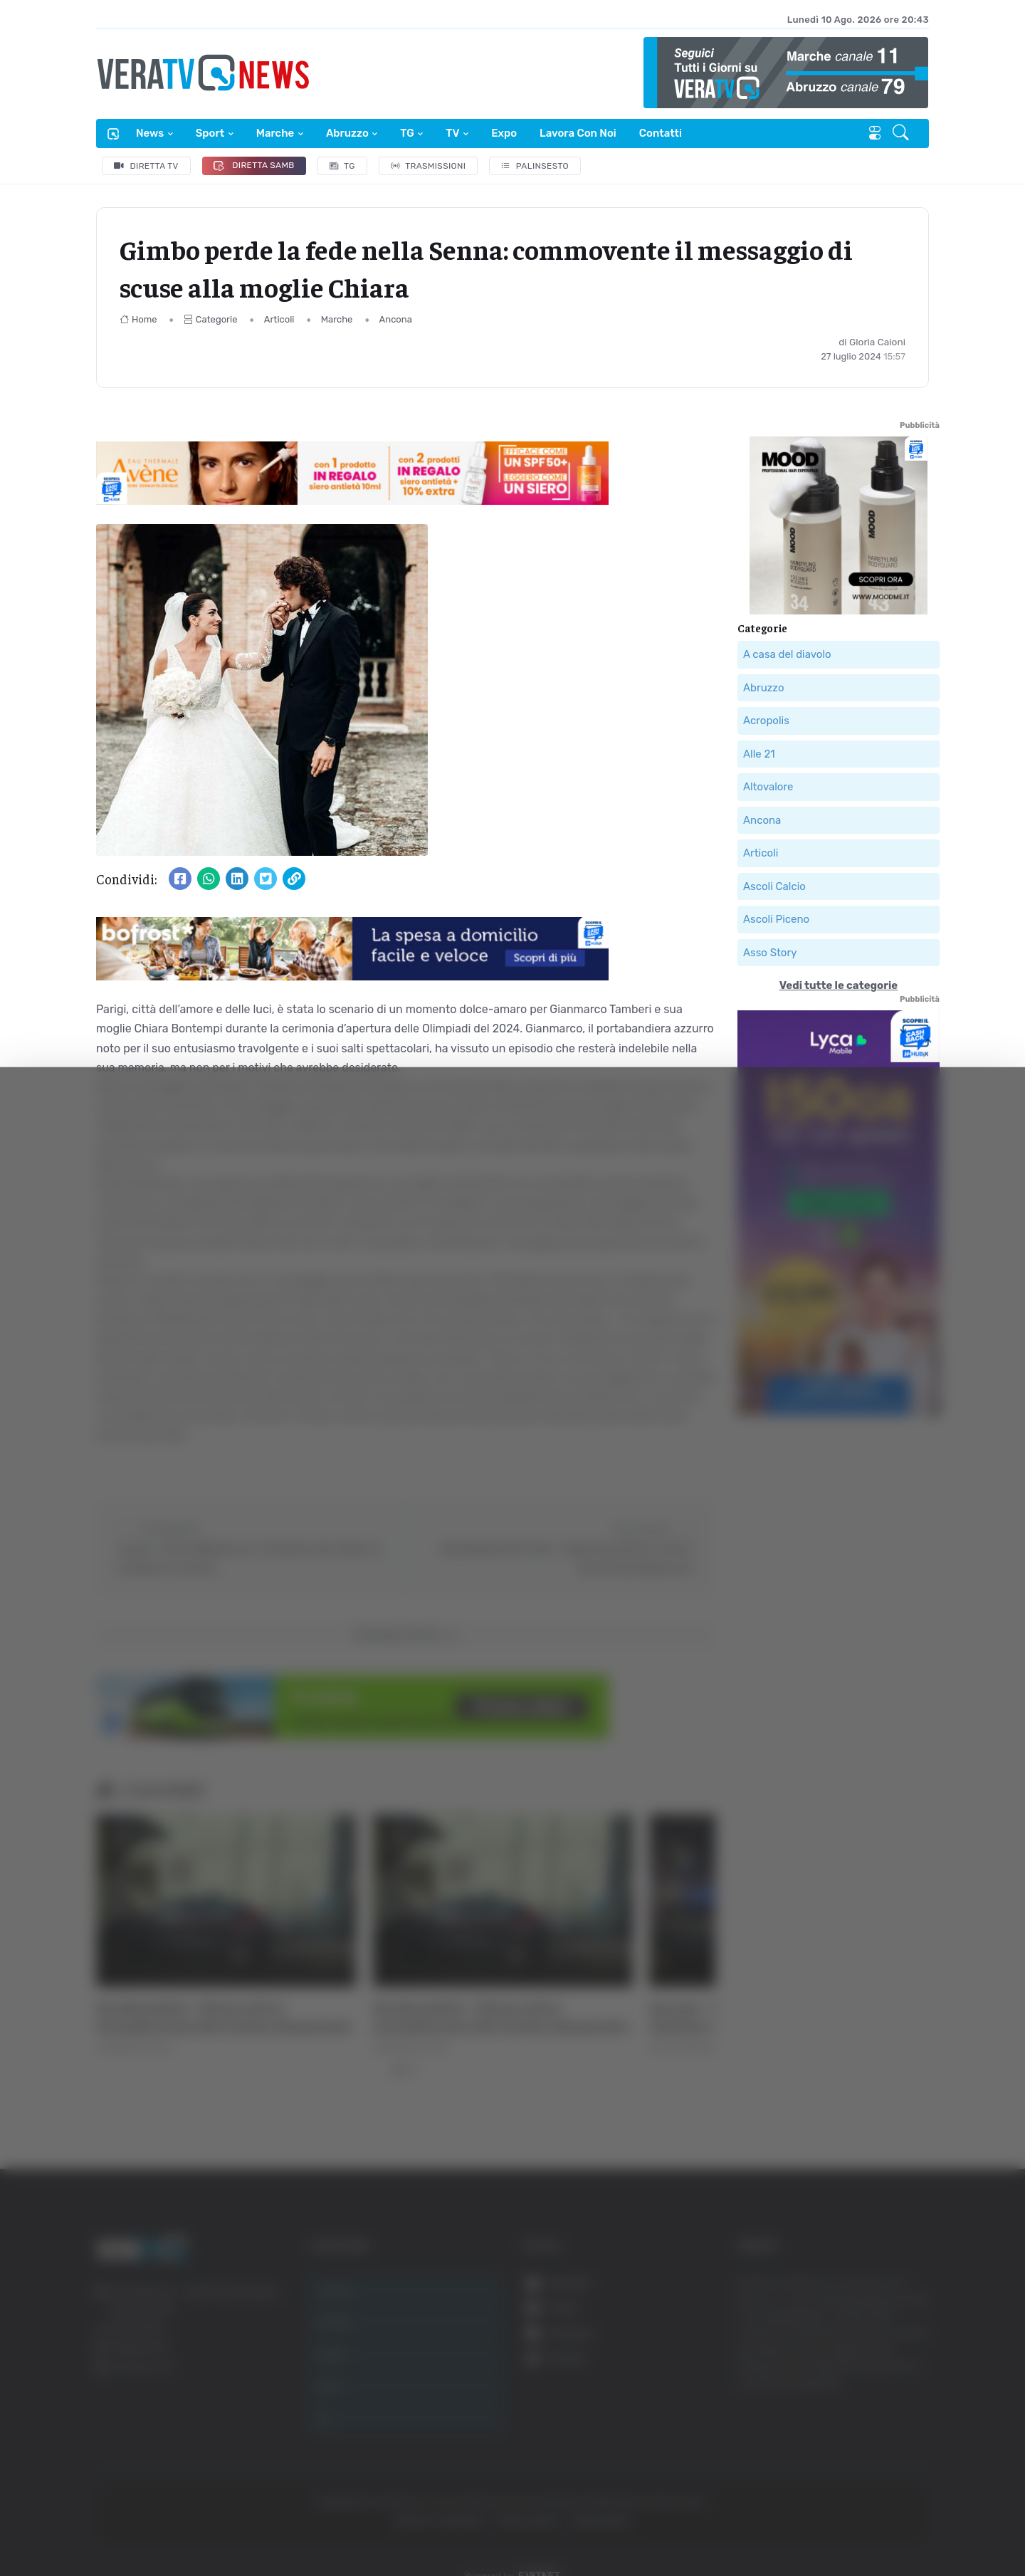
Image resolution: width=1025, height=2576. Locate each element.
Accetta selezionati (880, 2390)
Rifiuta (881, 2437)
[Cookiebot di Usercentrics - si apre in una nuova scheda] (120, 2525)
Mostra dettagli (777, 2525)
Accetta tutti (881, 2343)
